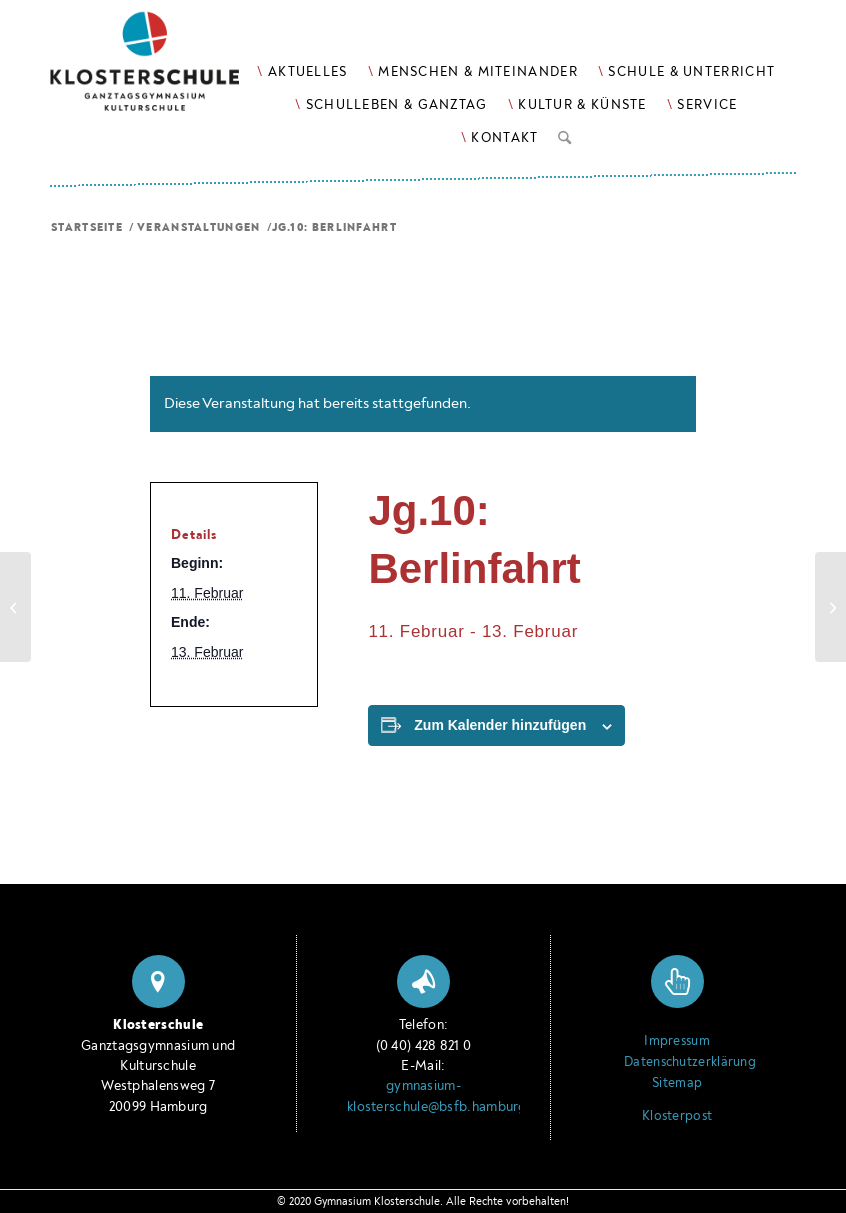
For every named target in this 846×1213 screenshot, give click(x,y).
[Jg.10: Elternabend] (15, 607)
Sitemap (677, 1083)
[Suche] (564, 134)
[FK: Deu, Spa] (830, 607)
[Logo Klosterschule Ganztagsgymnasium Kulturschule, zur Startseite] (169, 70)
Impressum (677, 1041)
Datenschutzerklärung (677, 1062)
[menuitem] (302, 71)
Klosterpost (677, 1116)
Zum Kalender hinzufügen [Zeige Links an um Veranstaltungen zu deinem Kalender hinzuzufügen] (500, 725)
